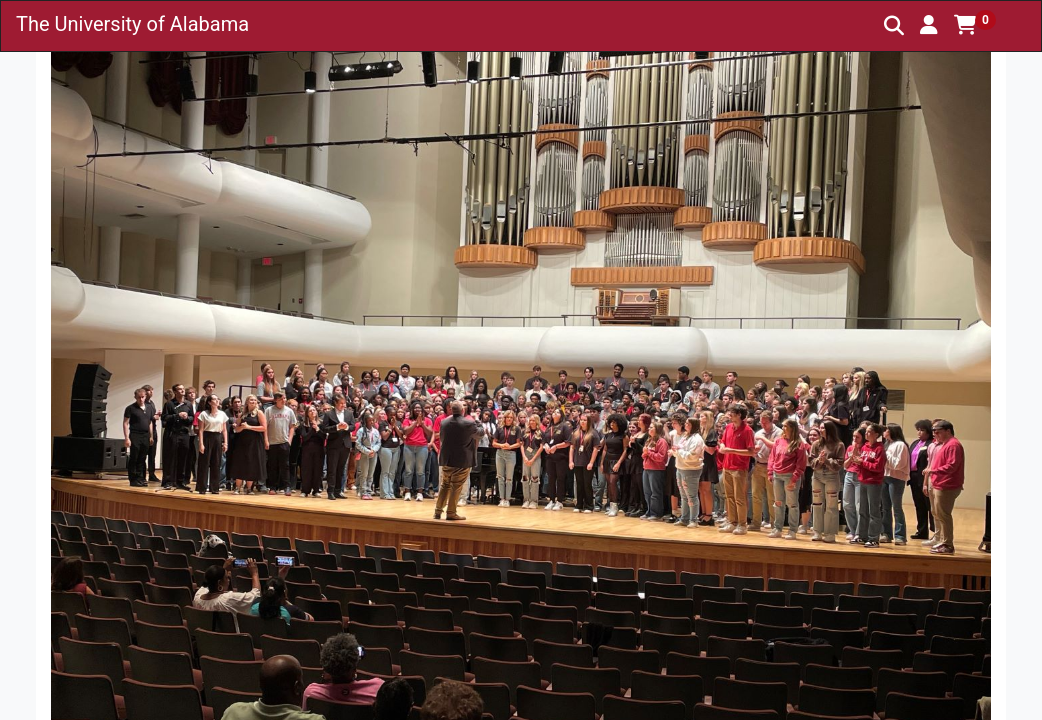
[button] (929, 25)
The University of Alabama (132, 24)
